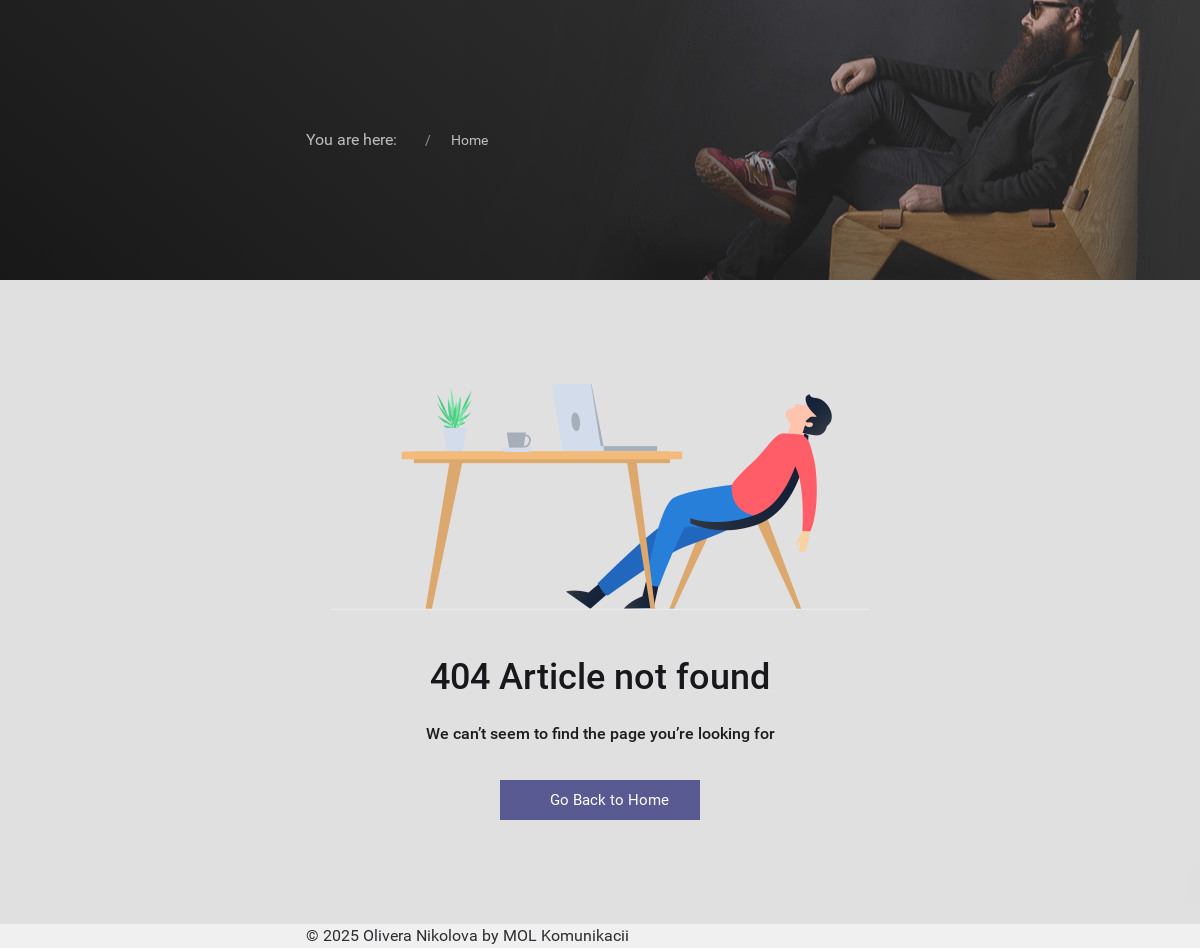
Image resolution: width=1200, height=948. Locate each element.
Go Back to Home (600, 800)
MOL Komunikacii (566, 935)
